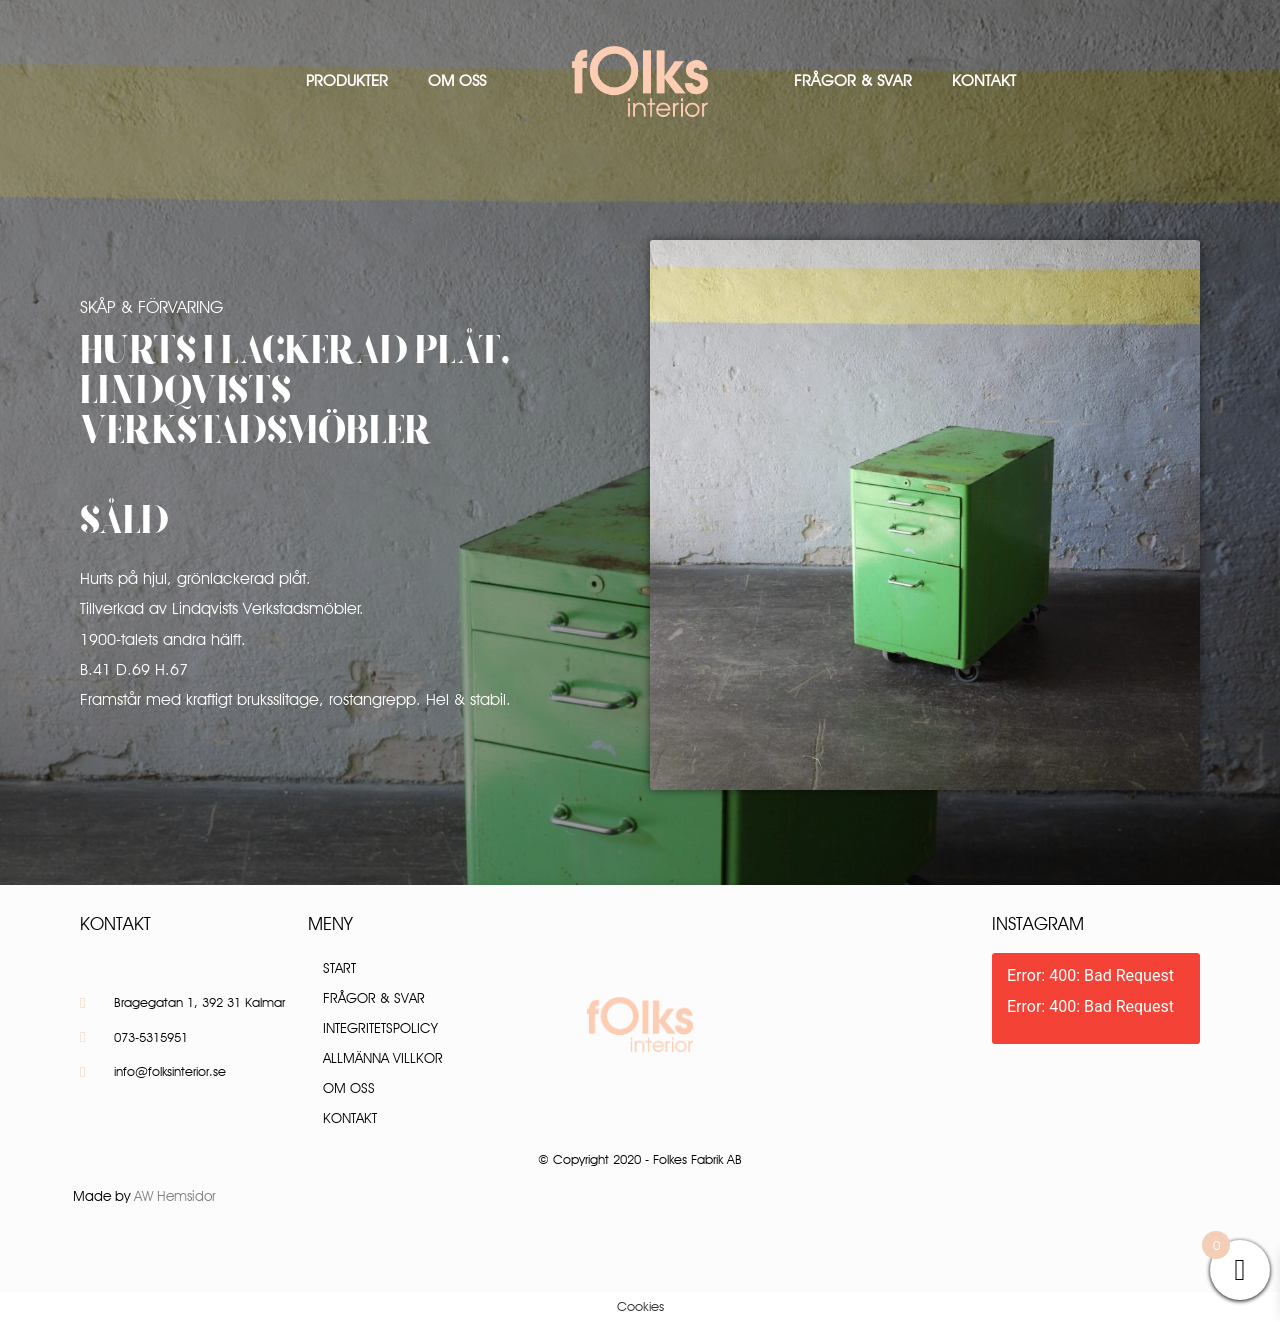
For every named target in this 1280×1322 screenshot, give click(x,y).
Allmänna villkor (383, 1058)
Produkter (347, 80)
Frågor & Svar (853, 80)
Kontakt (984, 80)
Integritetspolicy (380, 1028)
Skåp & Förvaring (151, 307)
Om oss (457, 80)
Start (339, 968)
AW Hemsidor (175, 1196)
